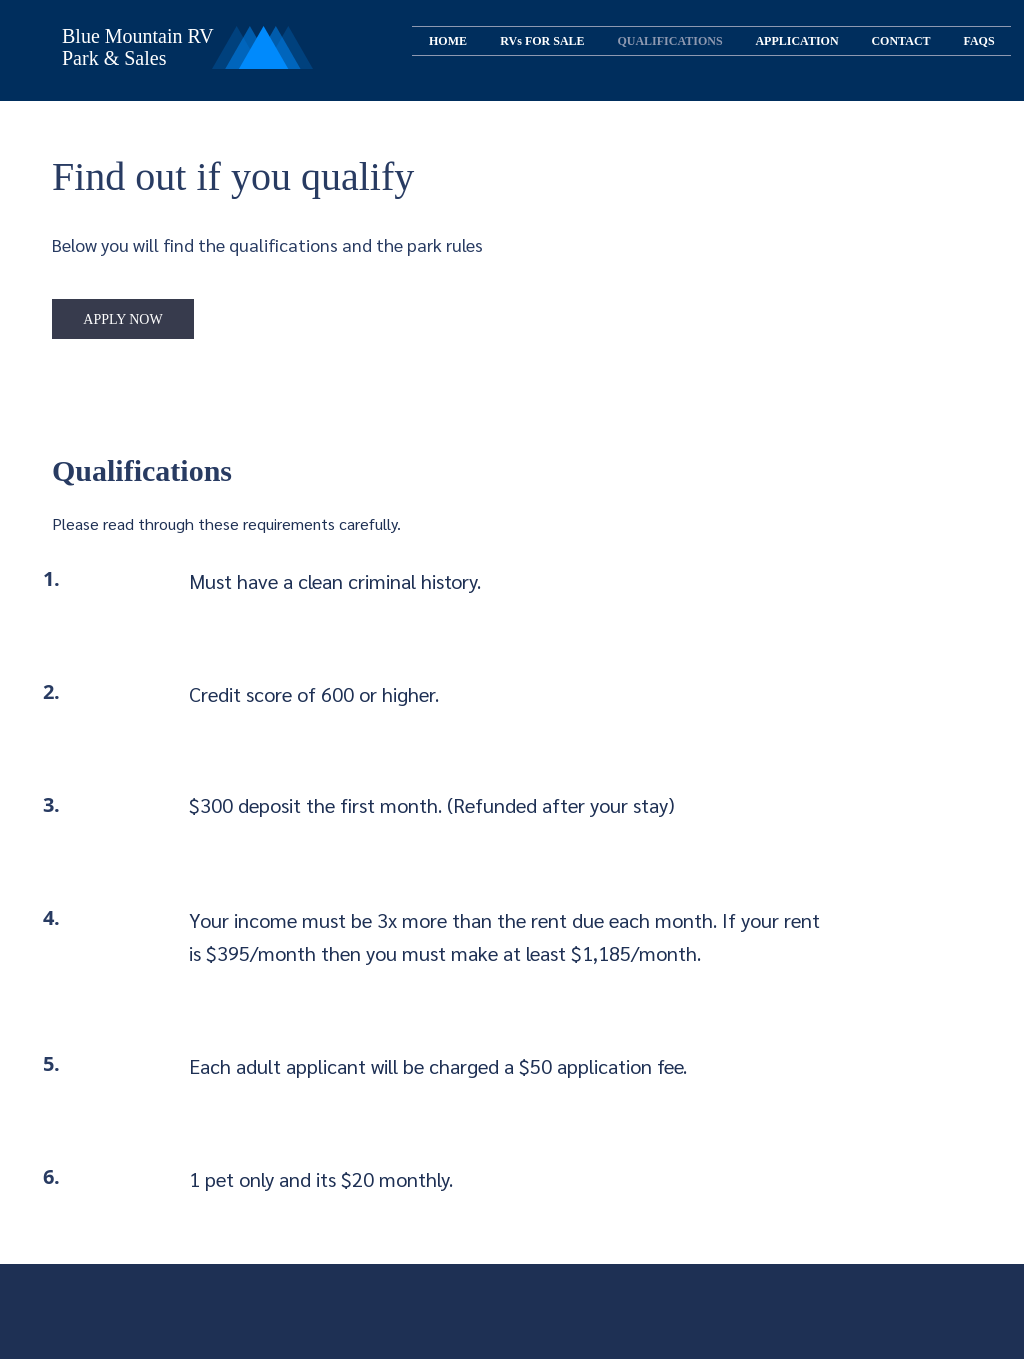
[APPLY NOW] (123, 319)
